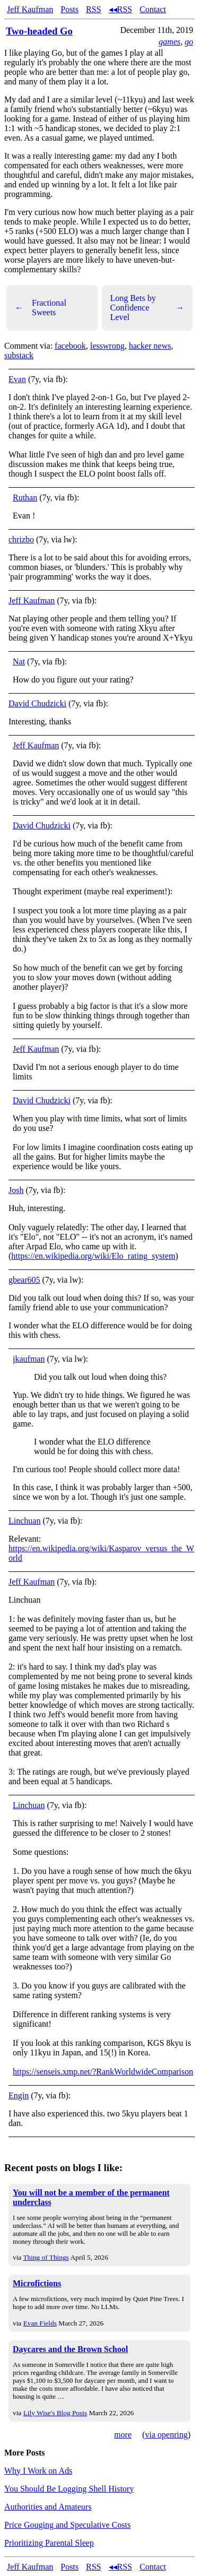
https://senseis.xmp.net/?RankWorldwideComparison (103, 2071)
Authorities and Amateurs (47, 2506)
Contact (153, 9)
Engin (18, 2095)
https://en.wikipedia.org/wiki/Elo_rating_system (93, 1255)
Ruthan (25, 497)
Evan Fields (40, 2323)
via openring (166, 2434)
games (169, 41)
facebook (70, 345)
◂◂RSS (120, 9)
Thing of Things (45, 2257)
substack (18, 355)
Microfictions (37, 2283)
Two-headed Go (39, 31)
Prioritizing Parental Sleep (49, 2542)
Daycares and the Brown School (70, 2349)
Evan (17, 379)
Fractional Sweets (40, 307)
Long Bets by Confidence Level (147, 307)
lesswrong (107, 345)
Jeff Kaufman (30, 9)
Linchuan (24, 1520)
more (123, 2434)
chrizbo (21, 539)
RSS (93, 9)
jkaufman (29, 1358)
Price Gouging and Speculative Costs (67, 2524)
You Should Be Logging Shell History (69, 2488)
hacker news (150, 345)
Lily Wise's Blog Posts (55, 2413)
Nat (19, 661)
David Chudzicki (37, 703)
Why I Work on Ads (38, 2470)
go (189, 41)
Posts (69, 9)
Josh (15, 1190)
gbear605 (24, 1279)
